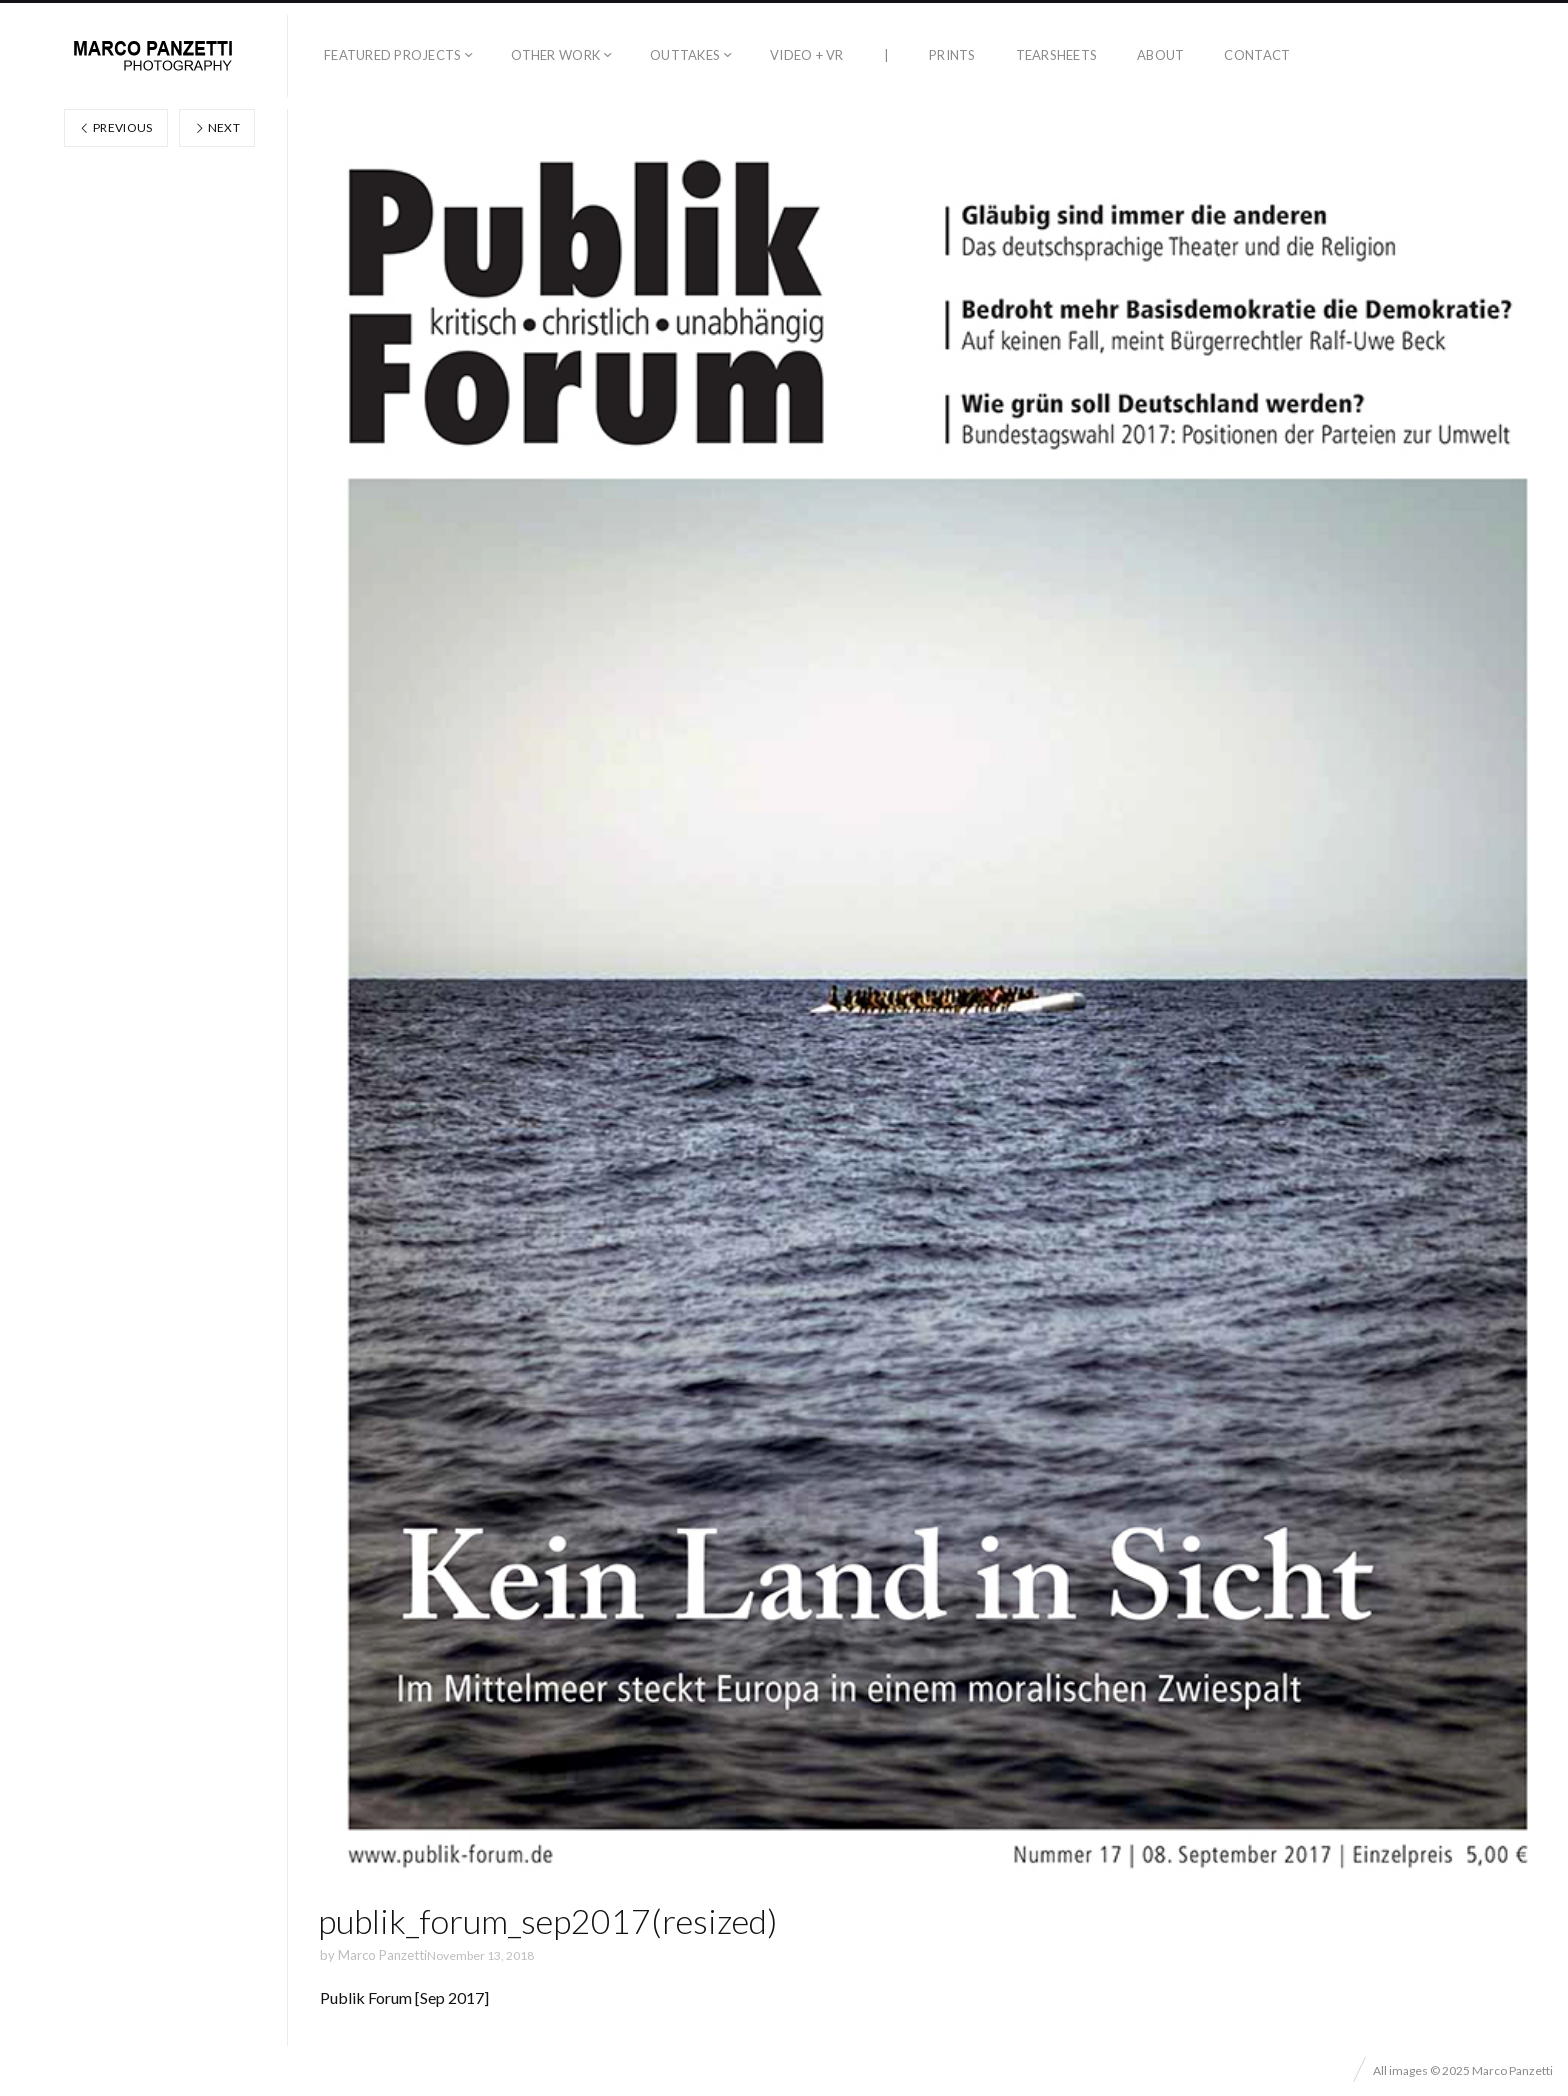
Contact (1257, 55)
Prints (952, 55)
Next (217, 127)
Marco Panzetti (382, 1955)
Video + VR (807, 55)
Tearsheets (1057, 55)
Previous (116, 127)
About (1160, 55)
